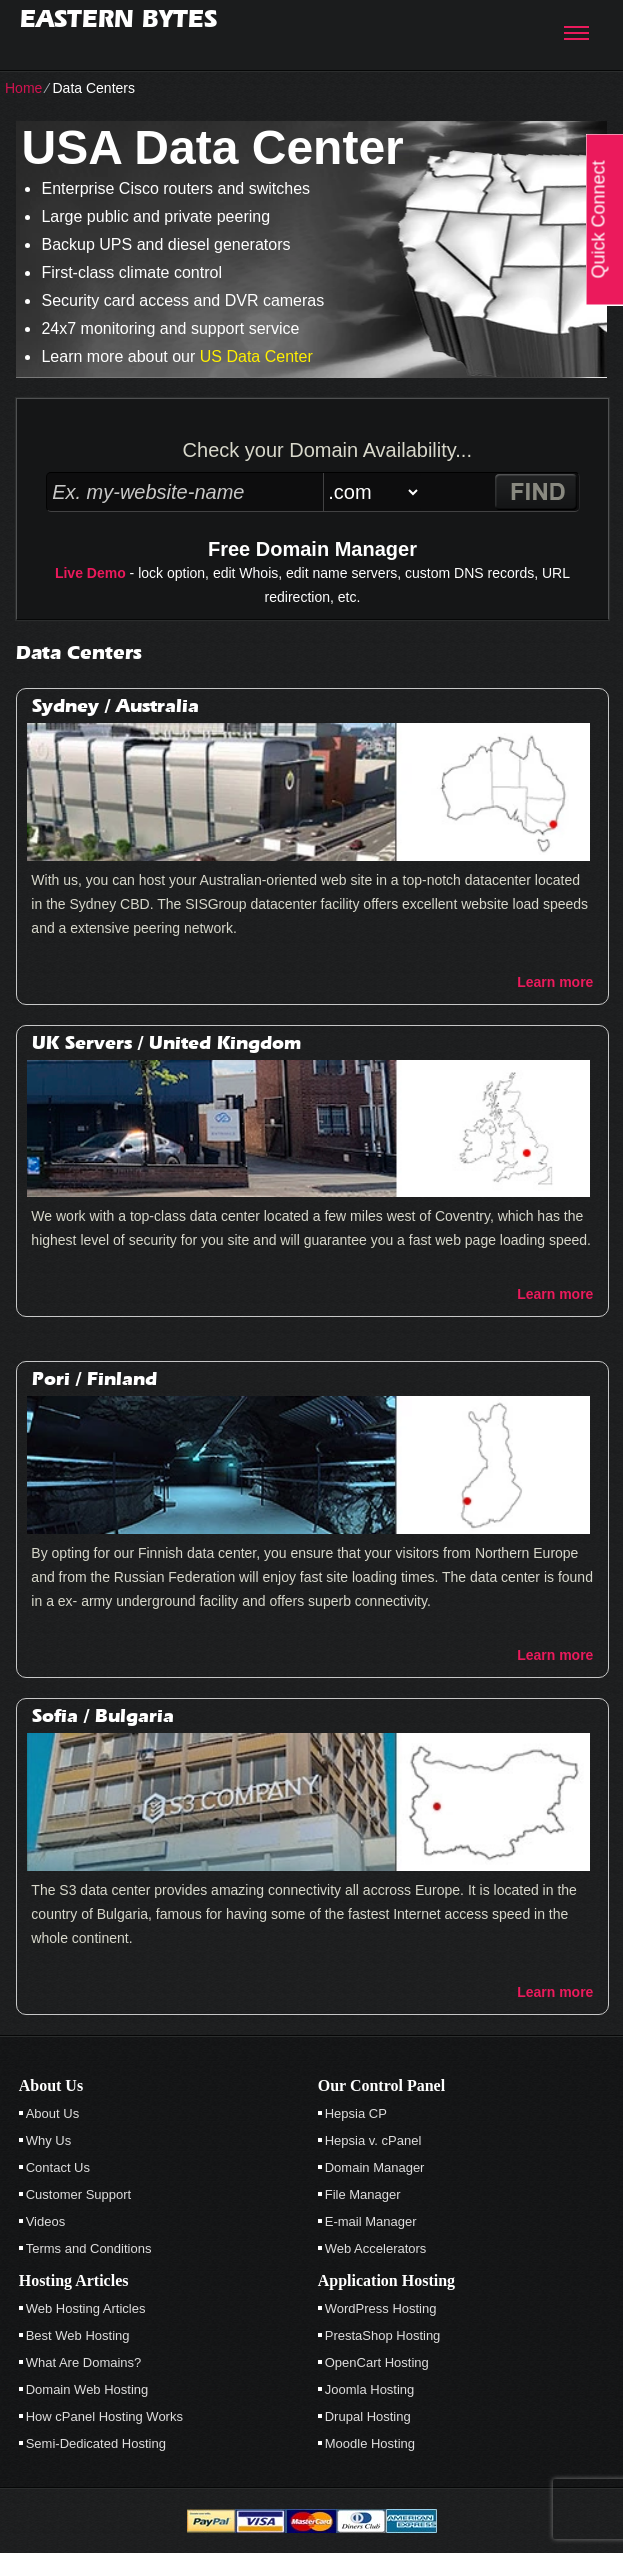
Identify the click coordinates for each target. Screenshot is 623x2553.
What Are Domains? (84, 2362)
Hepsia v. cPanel (373, 2140)
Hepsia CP (356, 2113)
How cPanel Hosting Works (104, 2416)
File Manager (363, 2194)
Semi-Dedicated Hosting (96, 2443)
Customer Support (79, 2194)
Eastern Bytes (118, 18)
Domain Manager (375, 2167)
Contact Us (58, 2167)
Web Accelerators (376, 2248)
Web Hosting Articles (86, 2308)
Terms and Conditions (89, 2248)
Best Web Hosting (78, 2335)
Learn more (555, 982)
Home (23, 88)
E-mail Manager (371, 2221)
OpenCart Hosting (377, 2362)
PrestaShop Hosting (383, 2335)
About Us (52, 2113)
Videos (46, 2221)
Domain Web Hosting (87, 2389)
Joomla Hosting (370, 2389)
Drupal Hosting (368, 2416)
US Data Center (256, 356)
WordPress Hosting (381, 2308)
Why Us (49, 2140)
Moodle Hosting (370, 2443)
